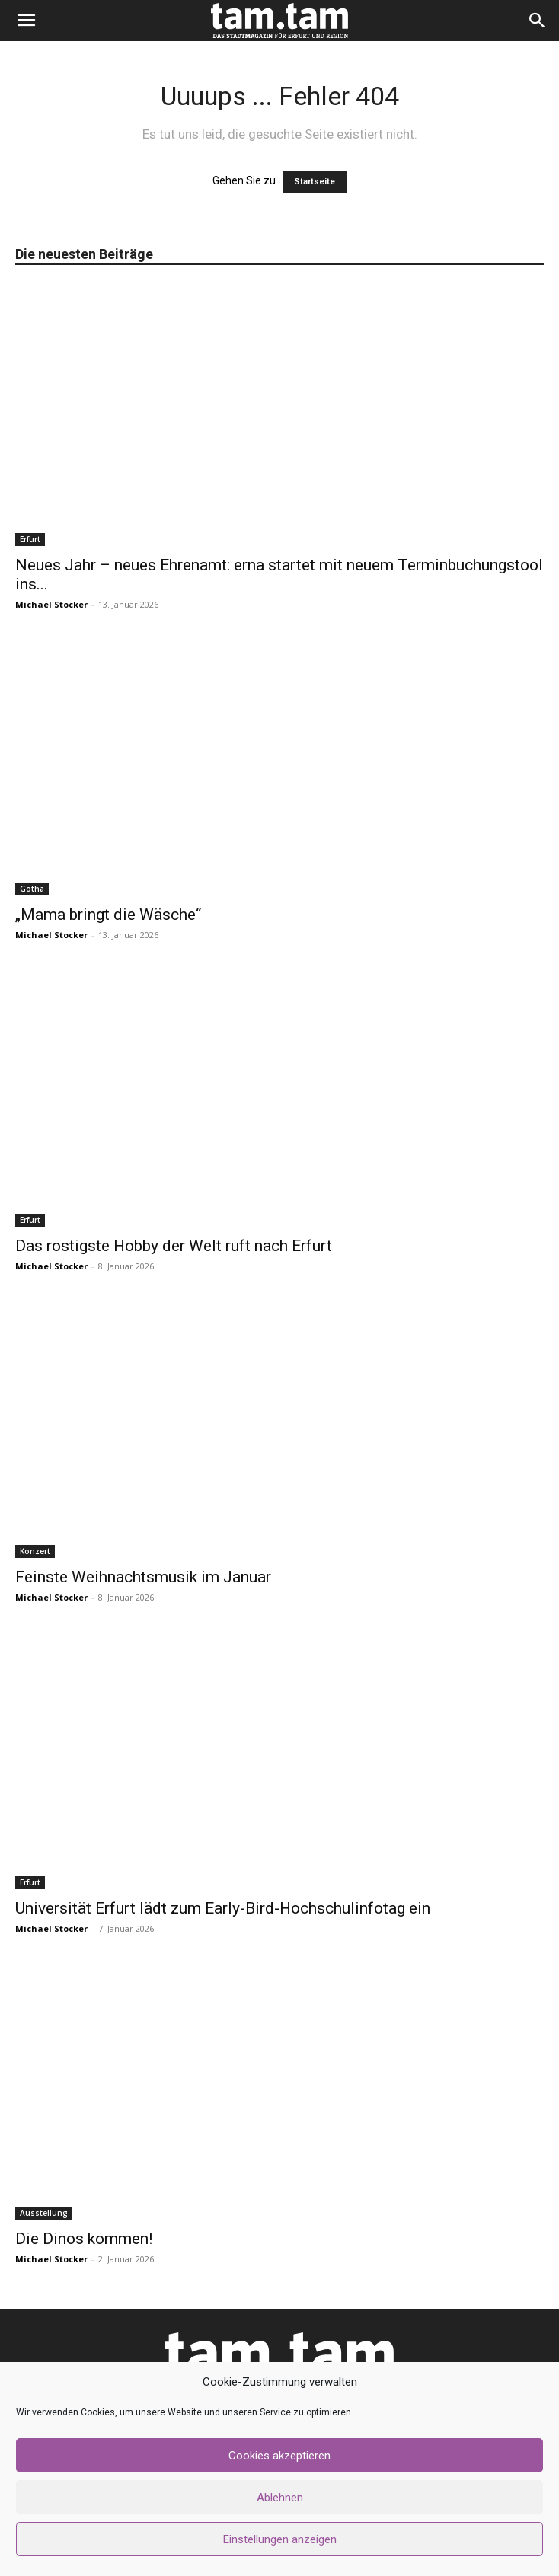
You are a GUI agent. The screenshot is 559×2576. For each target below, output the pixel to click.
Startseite (314, 182)
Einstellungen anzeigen (280, 2539)
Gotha (32, 888)
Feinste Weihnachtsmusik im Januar (143, 1577)
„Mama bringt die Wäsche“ (108, 914)
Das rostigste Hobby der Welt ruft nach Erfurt (173, 1246)
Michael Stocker (51, 604)
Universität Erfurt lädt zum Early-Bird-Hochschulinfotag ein (222, 1908)
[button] (26, 20)
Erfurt (30, 539)
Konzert (35, 1551)
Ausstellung (44, 2212)
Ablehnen (280, 2497)
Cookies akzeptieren (279, 2456)
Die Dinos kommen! (83, 2239)
